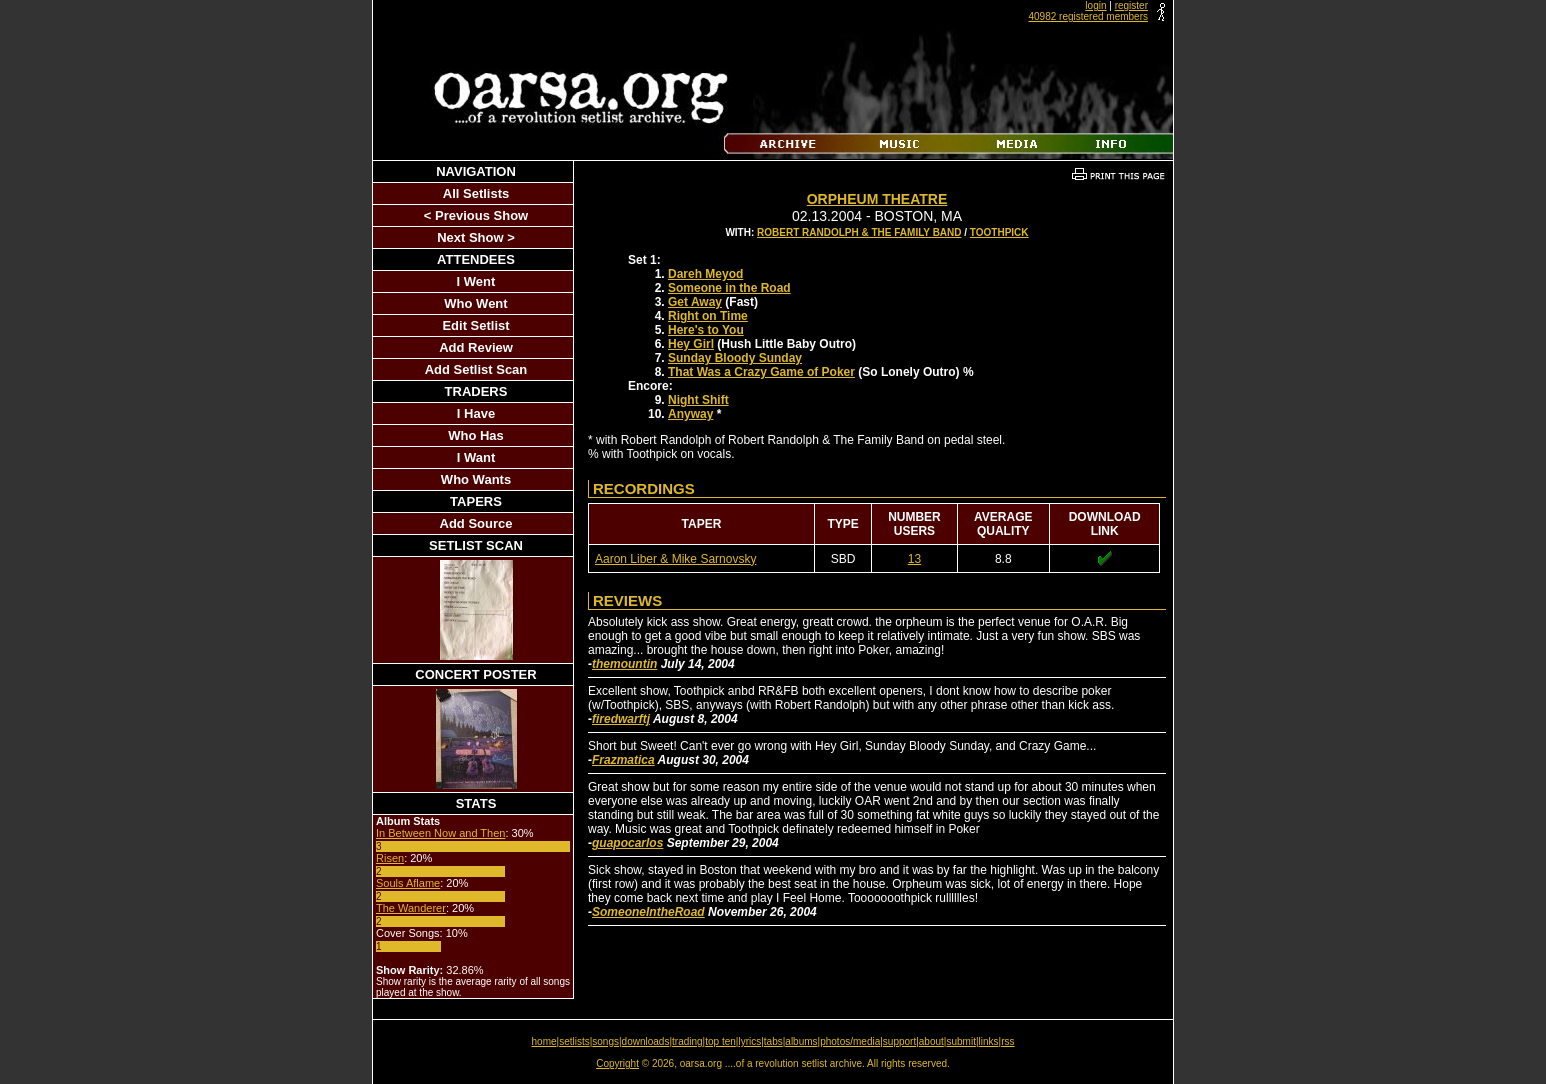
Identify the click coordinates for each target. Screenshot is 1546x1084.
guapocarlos (627, 843)
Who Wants (476, 479)
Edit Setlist (475, 325)
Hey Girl (691, 344)
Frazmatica (623, 760)
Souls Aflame (408, 883)
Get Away (695, 302)
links (989, 1041)
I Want (476, 457)
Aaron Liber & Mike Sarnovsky (675, 559)
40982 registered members (1088, 16)
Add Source (476, 523)
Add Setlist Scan (476, 369)
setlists (574, 1041)
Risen (390, 858)
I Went (476, 281)
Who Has (476, 435)
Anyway (690, 414)
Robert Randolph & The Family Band (859, 232)
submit (960, 1041)
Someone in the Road (729, 288)
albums (801, 1041)
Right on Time (708, 316)
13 (914, 559)
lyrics (749, 1041)
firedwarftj (621, 719)
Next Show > (476, 237)
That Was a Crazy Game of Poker (761, 372)
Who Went (475, 303)
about (931, 1041)
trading (687, 1041)
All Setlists (476, 193)
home (544, 1041)
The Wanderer (411, 908)
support (899, 1041)
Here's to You (706, 330)
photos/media (850, 1041)
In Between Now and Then (440, 833)
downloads (646, 1041)
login (1095, 5)
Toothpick (999, 232)
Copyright (617, 1063)
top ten (720, 1041)
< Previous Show (476, 215)
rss (1007, 1041)
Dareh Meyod (705, 274)
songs (605, 1041)
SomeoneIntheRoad (648, 912)
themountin (624, 664)
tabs (773, 1041)
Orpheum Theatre (877, 199)
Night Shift (698, 400)
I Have (476, 413)
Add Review (476, 347)
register (1131, 5)
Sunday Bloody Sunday (735, 358)
